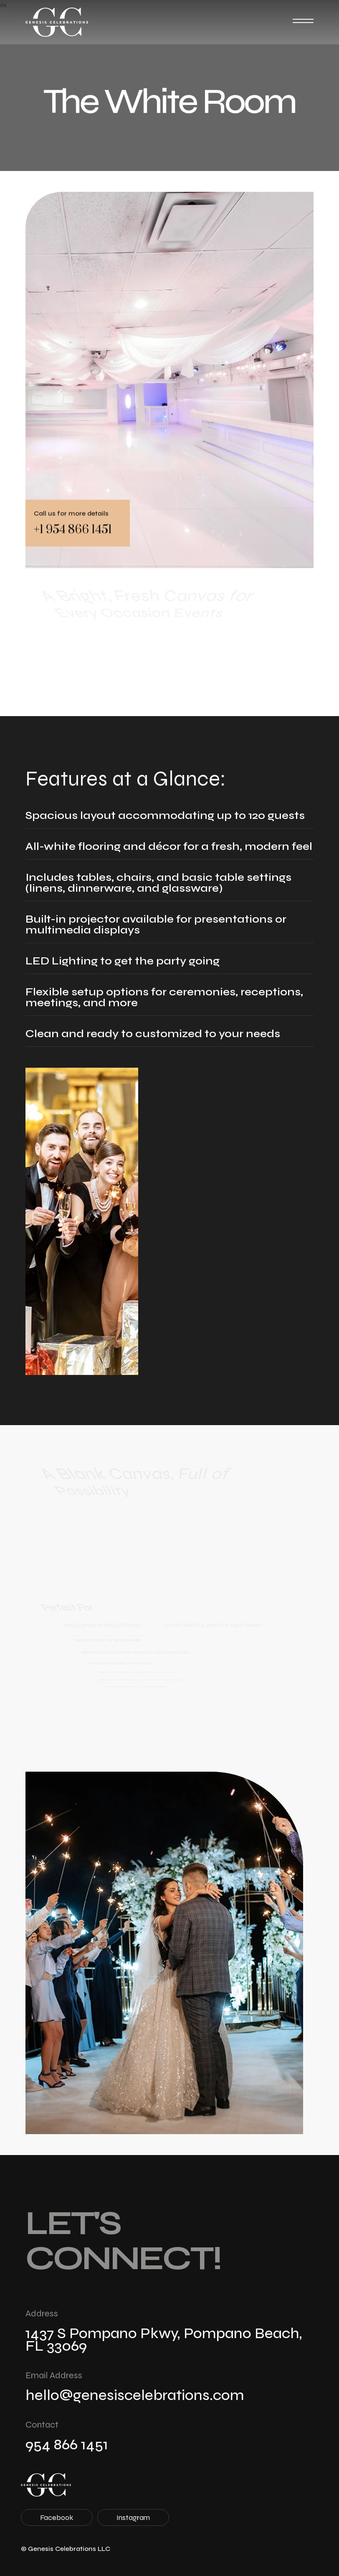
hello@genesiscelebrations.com (134, 2395)
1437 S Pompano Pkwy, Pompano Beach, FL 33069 (163, 2340)
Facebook (56, 2517)
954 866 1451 (66, 2445)
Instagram (133, 2517)
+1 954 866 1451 (73, 529)
